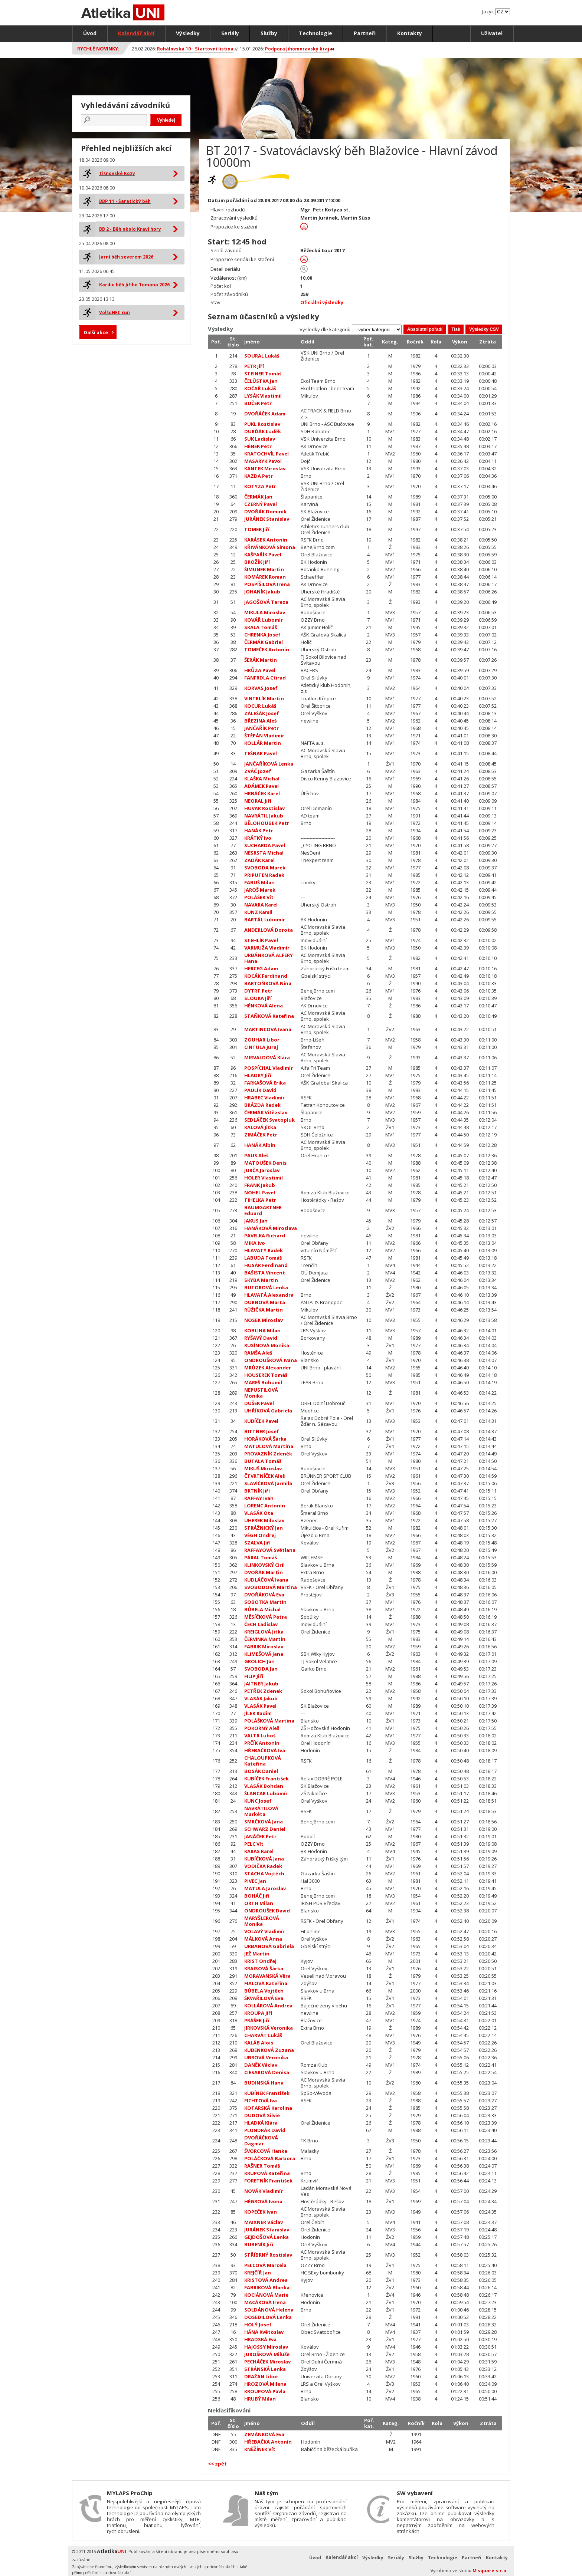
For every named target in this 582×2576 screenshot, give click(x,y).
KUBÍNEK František (267, 2093)
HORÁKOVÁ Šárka (265, 1438)
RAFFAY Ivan (259, 1498)
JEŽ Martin (256, 1953)
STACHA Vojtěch (264, 1873)
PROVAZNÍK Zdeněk (268, 1453)
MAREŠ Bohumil (263, 1382)
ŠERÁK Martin (260, 660)
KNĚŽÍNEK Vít (259, 2449)
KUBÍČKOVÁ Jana (264, 1858)
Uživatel (492, 33)
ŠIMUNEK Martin (264, 569)
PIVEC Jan (255, 1881)
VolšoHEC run (114, 312)
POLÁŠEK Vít (259, 897)
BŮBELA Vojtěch (264, 1990)
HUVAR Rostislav (264, 808)
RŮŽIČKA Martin (263, 1309)
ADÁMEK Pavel (261, 786)
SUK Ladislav (259, 438)
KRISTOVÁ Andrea (266, 2280)
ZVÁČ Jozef (257, 771)
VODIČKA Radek (263, 1866)
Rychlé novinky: (98, 48)
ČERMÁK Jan (258, 496)
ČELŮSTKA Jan (261, 381)
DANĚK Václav (260, 2065)
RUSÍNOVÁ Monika (266, 1345)
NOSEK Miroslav (263, 1320)
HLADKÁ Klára (261, 2122)
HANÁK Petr (258, 830)
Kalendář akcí (136, 33)
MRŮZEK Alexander (267, 1367)
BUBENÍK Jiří (258, 2244)
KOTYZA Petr (260, 486)
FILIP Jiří (253, 1676)
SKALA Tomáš (260, 627)
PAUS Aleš (256, 1155)
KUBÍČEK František (266, 1778)
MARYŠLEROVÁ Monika (261, 1921)
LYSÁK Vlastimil (263, 395)
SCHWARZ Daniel (264, 1829)
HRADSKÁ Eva (260, 2339)
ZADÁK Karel (259, 860)
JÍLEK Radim (258, 1713)
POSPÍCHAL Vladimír (268, 1068)
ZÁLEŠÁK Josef (261, 713)
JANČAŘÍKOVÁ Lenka (268, 763)
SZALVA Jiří (257, 1542)
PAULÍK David (260, 1090)
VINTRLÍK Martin (264, 698)
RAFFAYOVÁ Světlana (269, 1550)
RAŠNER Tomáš (262, 2165)
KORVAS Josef (261, 688)
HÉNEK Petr (258, 446)
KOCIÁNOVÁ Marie (266, 2295)
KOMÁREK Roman (265, 576)
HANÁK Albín (259, 1145)
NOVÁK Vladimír (263, 2191)
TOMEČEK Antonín (266, 649)
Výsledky (188, 33)
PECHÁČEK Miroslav (267, 2361)
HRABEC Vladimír (264, 1097)
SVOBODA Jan (261, 1668)
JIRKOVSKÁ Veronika (268, 2027)
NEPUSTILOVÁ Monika (261, 1392)
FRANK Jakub (259, 1185)
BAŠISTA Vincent (264, 1272)
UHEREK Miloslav (264, 1520)
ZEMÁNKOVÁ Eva (264, 2434)
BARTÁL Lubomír (264, 919)
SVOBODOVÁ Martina (270, 1587)
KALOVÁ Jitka (260, 1127)
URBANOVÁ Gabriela (269, 1946)
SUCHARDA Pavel (264, 845)
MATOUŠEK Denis (265, 1162)
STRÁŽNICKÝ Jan (263, 1527)
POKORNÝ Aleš (261, 1728)
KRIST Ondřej (260, 1961)
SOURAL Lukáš (261, 355)
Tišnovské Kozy (117, 173)
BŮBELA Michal (262, 1609)
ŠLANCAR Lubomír (266, 1793)
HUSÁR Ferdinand (266, 1265)
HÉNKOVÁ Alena (263, 1005)
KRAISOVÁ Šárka (263, 1968)
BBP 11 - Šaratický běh (125, 201)
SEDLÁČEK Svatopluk (269, 1119)
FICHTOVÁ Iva (260, 2100)
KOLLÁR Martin (262, 743)
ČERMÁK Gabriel (263, 642)
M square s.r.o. (490, 2570)
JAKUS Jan (256, 1220)
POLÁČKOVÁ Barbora (269, 2158)
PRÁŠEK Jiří (256, 2020)
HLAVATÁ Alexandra (269, 1295)
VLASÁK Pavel (260, 1705)
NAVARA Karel (261, 904)
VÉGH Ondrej (260, 1535)
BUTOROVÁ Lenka (266, 1287)
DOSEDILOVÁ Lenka (268, 2317)
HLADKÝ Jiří (257, 1075)
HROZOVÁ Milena (265, 2384)
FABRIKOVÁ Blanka (267, 2287)
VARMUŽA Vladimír (267, 947)
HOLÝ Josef (258, 2324)
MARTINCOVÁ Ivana (267, 1029)
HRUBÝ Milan (260, 2398)
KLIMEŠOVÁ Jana (263, 1654)
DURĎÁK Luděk (262, 431)
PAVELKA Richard (264, 1235)
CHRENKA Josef (262, 634)
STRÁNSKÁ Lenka (265, 2369)
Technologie (315, 33)
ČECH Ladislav (261, 1624)
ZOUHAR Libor (261, 1039)
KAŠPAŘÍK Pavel (262, 554)
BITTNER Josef (261, 1431)
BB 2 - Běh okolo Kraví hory (130, 229)
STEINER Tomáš (262, 373)
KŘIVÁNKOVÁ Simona (269, 547)
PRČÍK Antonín (261, 1743)
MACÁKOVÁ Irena (265, 2302)
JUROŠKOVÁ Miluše (267, 2354)
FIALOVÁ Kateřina (265, 1983)
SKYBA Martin (261, 1280)
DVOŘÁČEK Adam (264, 413)
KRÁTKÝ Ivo (257, 838)
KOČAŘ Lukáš (260, 388)
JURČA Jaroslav (261, 1170)
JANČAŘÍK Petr (261, 728)
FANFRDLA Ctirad (265, 677)
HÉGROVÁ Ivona (263, 2201)
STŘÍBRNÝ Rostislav (268, 2254)
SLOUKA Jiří (258, 998)
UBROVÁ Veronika (266, 2057)
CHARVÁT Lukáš (263, 2035)
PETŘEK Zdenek (263, 1691)
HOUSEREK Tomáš (265, 1375)
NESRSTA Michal (264, 852)
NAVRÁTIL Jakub (263, 815)
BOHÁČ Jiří (256, 1895)
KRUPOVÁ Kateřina (267, 2173)
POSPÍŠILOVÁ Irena (267, 584)
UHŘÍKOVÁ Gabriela (268, 1410)
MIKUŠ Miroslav (263, 1468)
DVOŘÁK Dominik (265, 511)
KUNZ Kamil (258, 912)
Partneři (365, 33)
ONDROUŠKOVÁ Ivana (270, 1360)
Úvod (90, 33)
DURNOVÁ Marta (264, 1302)
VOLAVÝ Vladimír (264, 1931)
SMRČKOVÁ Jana (263, 1821)
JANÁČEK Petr (260, 1836)
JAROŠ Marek (259, 889)
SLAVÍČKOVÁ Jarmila (268, 1483)
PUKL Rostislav (262, 424)
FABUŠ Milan (259, 882)
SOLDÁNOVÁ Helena (269, 2309)
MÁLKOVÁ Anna (263, 1938)
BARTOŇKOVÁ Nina (267, 983)
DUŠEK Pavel (259, 1403)
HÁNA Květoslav (264, 2332)
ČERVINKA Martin (264, 1639)
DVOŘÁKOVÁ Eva (264, 1594)
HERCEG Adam (261, 968)
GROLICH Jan (259, 1661)
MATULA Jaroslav (265, 1888)
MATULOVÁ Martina (268, 1446)
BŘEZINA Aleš (260, 720)
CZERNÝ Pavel (260, 504)
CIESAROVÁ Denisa (266, 2072)
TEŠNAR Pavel (260, 753)
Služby (269, 33)
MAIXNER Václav (263, 2222)
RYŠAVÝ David (260, 1338)
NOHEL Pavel (259, 1192)
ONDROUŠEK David (267, 1910)
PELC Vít (254, 1843)
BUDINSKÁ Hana (264, 2082)
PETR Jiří (254, 366)
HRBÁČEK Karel (262, 793)
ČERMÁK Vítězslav (265, 1112)
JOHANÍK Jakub (262, 591)
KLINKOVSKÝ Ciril (264, 1565)
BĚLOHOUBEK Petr (266, 823)
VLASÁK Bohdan (263, 1786)
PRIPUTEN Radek (264, 875)
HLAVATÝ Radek (263, 1250)
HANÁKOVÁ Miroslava (270, 1228)
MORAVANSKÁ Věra (267, 1976)
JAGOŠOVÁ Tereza (266, 602)
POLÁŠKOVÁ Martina (269, 1720)
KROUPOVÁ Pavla (264, 2391)
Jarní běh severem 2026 (126, 257)
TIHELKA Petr (260, 1200)
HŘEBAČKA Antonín (268, 2441)
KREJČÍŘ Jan (257, 2272)
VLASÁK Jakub (261, 1698)
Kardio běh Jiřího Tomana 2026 (134, 285)
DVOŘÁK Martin (263, 1572)
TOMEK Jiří (256, 529)
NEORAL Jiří (257, 800)
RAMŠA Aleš (258, 1352)
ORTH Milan (258, 1903)
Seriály (230, 33)
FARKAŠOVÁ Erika (265, 1082)
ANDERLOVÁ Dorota (268, 930)
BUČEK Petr (258, 403)
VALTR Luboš (259, 1735)
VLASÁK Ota (258, 1513)
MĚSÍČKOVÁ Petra (265, 1616)
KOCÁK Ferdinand (265, 976)
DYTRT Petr (258, 990)
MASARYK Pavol (263, 461)
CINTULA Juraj (261, 1047)
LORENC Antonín (264, 1505)
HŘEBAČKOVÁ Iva (264, 1750)
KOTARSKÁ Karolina (268, 2108)
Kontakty (409, 33)
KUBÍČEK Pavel (261, 1421)
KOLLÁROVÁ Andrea (268, 2005)
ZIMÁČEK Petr (260, 1134)
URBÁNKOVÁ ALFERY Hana (268, 958)
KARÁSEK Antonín (265, 539)
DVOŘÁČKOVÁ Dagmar (261, 2140)
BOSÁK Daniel (261, 1771)
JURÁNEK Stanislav (266, 519)
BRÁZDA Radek (262, 1105)
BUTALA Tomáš (262, 1461)
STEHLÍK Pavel (261, 940)
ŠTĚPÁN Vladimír (264, 735)
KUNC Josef (258, 1800)
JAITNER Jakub (261, 1683)
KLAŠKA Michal (261, 778)
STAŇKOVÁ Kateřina (269, 1016)
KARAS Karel (259, 1851)
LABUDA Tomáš (263, 1257)
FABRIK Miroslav (263, 1646)
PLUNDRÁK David (264, 2130)
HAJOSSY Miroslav (266, 2346)
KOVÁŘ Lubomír (263, 619)
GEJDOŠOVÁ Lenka (266, 2237)
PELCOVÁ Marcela (265, 2265)
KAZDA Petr (258, 476)
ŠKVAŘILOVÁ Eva (263, 1998)
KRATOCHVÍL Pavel (266, 453)
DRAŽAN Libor (261, 2376)
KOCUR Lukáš (260, 706)
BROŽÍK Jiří (257, 562)
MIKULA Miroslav (264, 612)
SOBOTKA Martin (265, 1602)
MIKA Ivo (254, 1243)
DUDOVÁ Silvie (262, 2115)
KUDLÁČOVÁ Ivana (266, 1579)
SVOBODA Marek (264, 867)
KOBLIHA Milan (262, 1330)
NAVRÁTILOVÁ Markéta (261, 1811)
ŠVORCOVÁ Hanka (265, 2151)
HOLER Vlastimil (263, 1177)
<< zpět (217, 2463)
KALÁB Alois (258, 2042)
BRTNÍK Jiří (257, 1490)
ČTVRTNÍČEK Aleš (264, 1476)
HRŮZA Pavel (259, 670)
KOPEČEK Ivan (260, 2211)
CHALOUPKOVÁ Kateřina (262, 1760)
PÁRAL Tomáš (260, 1557)
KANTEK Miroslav (264, 468)
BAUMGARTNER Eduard (263, 1210)
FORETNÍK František (268, 2180)
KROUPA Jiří (258, 2013)
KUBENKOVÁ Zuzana (269, 2050)
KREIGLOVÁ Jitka (264, 1631)
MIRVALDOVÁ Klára (267, 1057)
